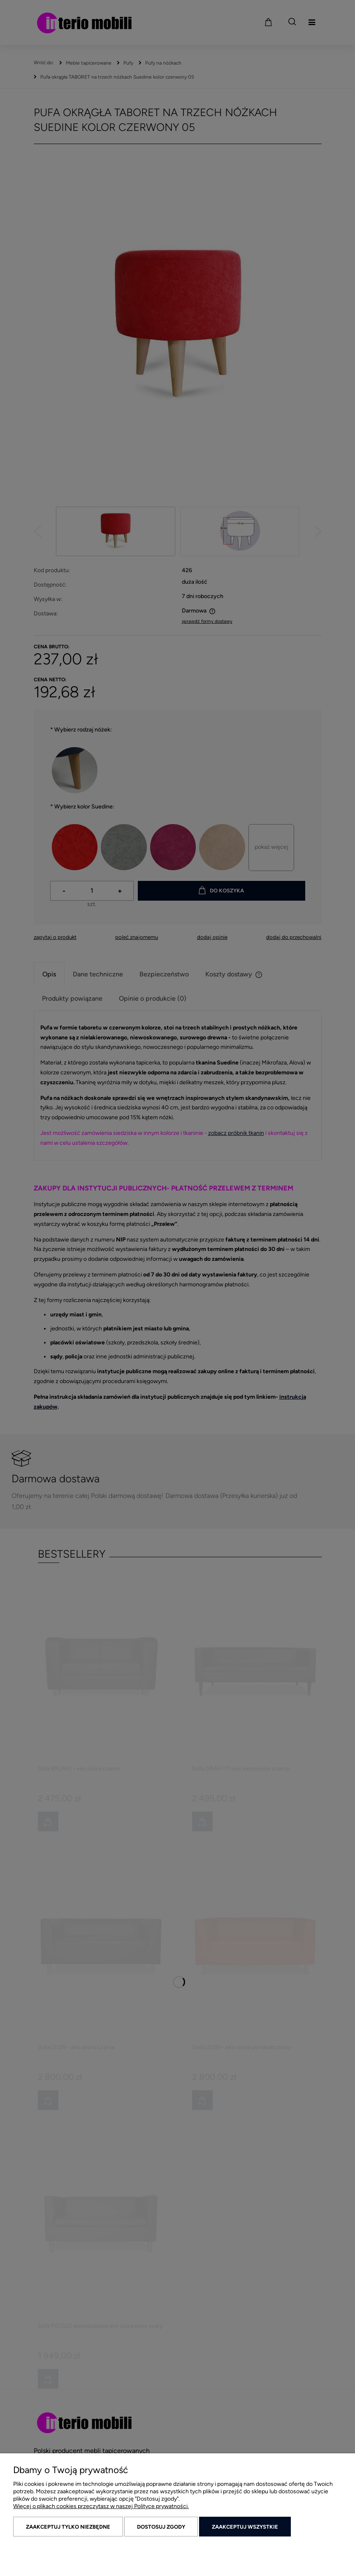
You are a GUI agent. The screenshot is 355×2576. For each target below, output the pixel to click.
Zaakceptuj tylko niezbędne (68, 2527)
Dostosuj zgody (161, 2527)
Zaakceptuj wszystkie (245, 2527)
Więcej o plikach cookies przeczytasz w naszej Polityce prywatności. (101, 2506)
